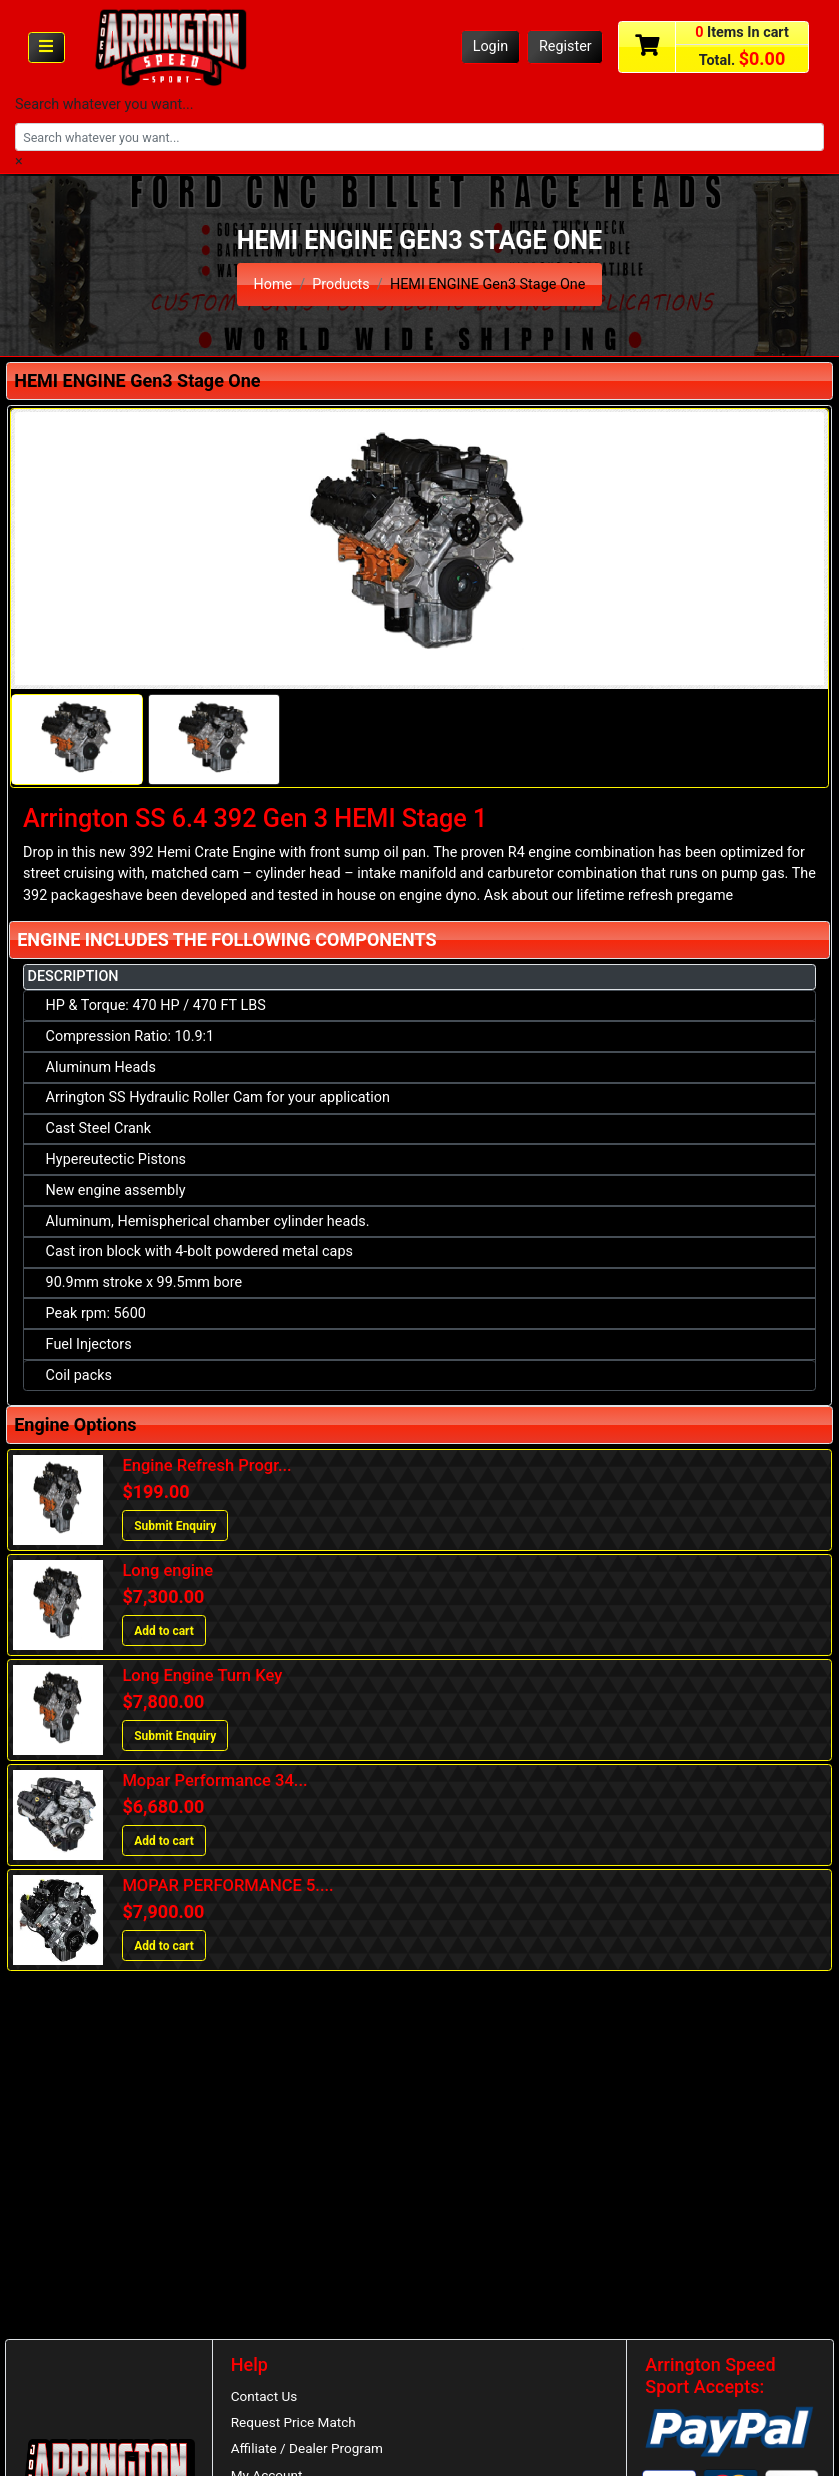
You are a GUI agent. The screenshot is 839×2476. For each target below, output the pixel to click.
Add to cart (164, 1631)
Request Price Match (294, 2422)
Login (491, 46)
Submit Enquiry (175, 1526)
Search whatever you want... (104, 104)
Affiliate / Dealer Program (307, 2449)
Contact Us (264, 2396)
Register (565, 46)
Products (341, 284)
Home (272, 284)
